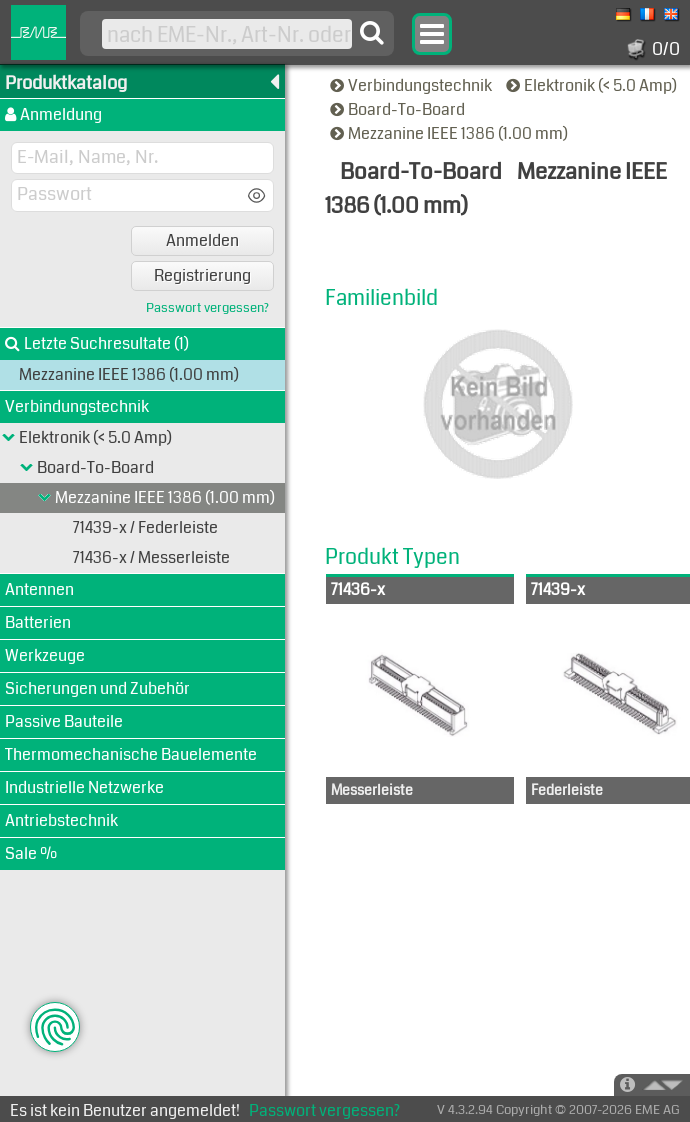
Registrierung (202, 275)
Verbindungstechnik (412, 85)
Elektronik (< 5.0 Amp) (593, 85)
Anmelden (202, 240)
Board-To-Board (399, 109)
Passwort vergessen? (207, 308)
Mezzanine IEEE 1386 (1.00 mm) (450, 133)
